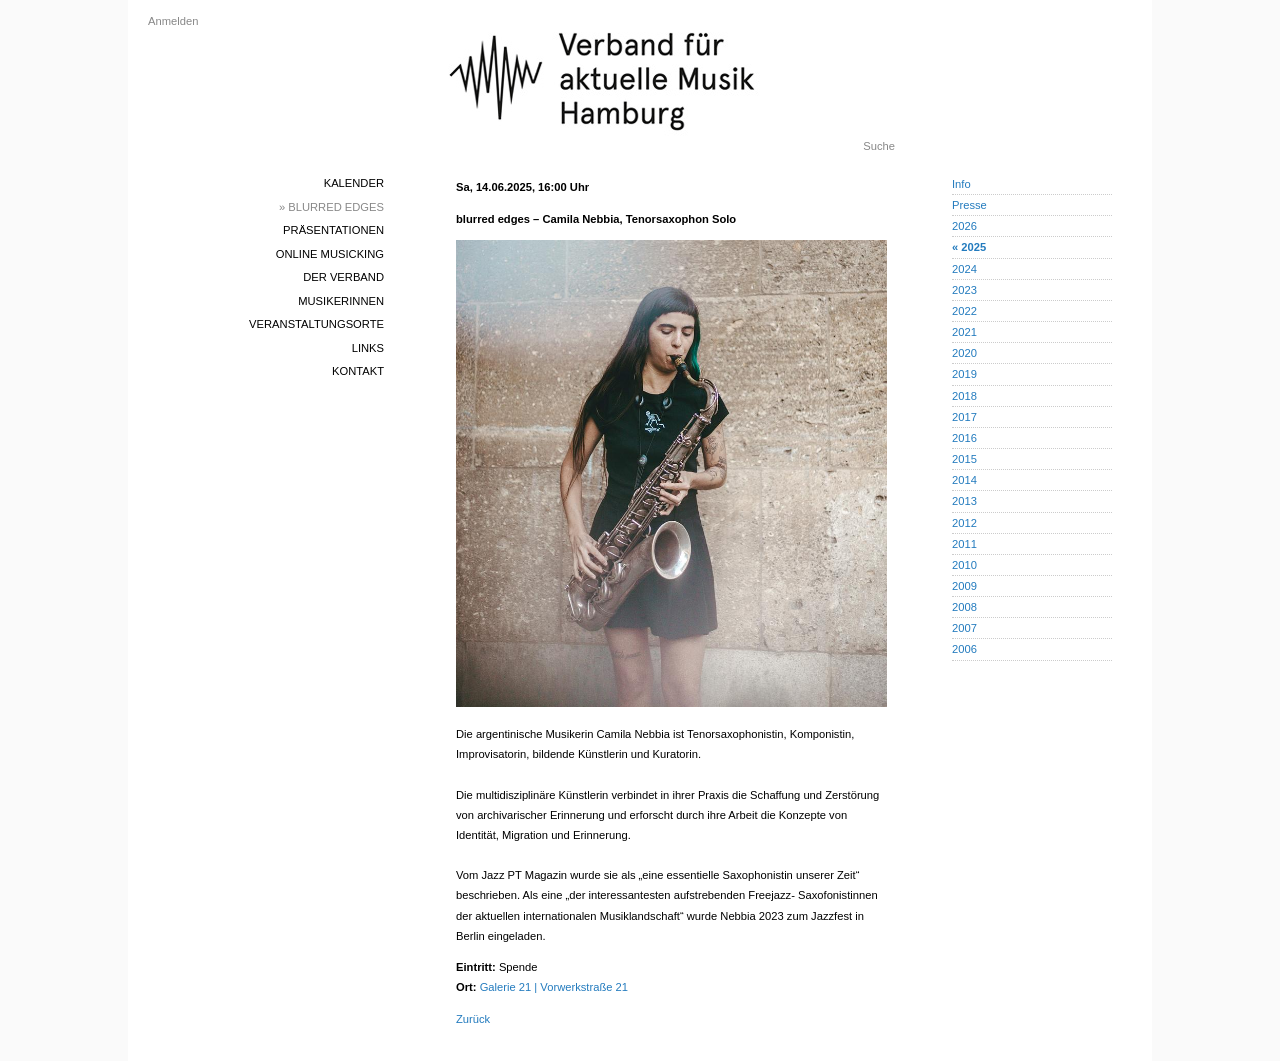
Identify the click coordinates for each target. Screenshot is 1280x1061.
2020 (964, 353)
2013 (964, 501)
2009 (964, 586)
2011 (964, 544)
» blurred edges (331, 207)
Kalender (354, 183)
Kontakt (358, 371)
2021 (964, 332)
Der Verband (343, 277)
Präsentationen (333, 230)
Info (961, 184)
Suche (879, 146)
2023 (964, 290)
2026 (964, 226)
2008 (964, 607)
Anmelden (173, 21)
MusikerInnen (341, 301)
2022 (964, 311)
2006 (964, 649)
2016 (964, 438)
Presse (969, 205)
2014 (964, 480)
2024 (964, 269)
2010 (964, 565)
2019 (964, 374)
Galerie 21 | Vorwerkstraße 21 (554, 987)
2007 (964, 628)
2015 (964, 459)
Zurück (473, 1019)
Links (368, 348)
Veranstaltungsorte (316, 324)
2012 (964, 523)
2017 (964, 417)
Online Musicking (330, 254)
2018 (964, 396)
